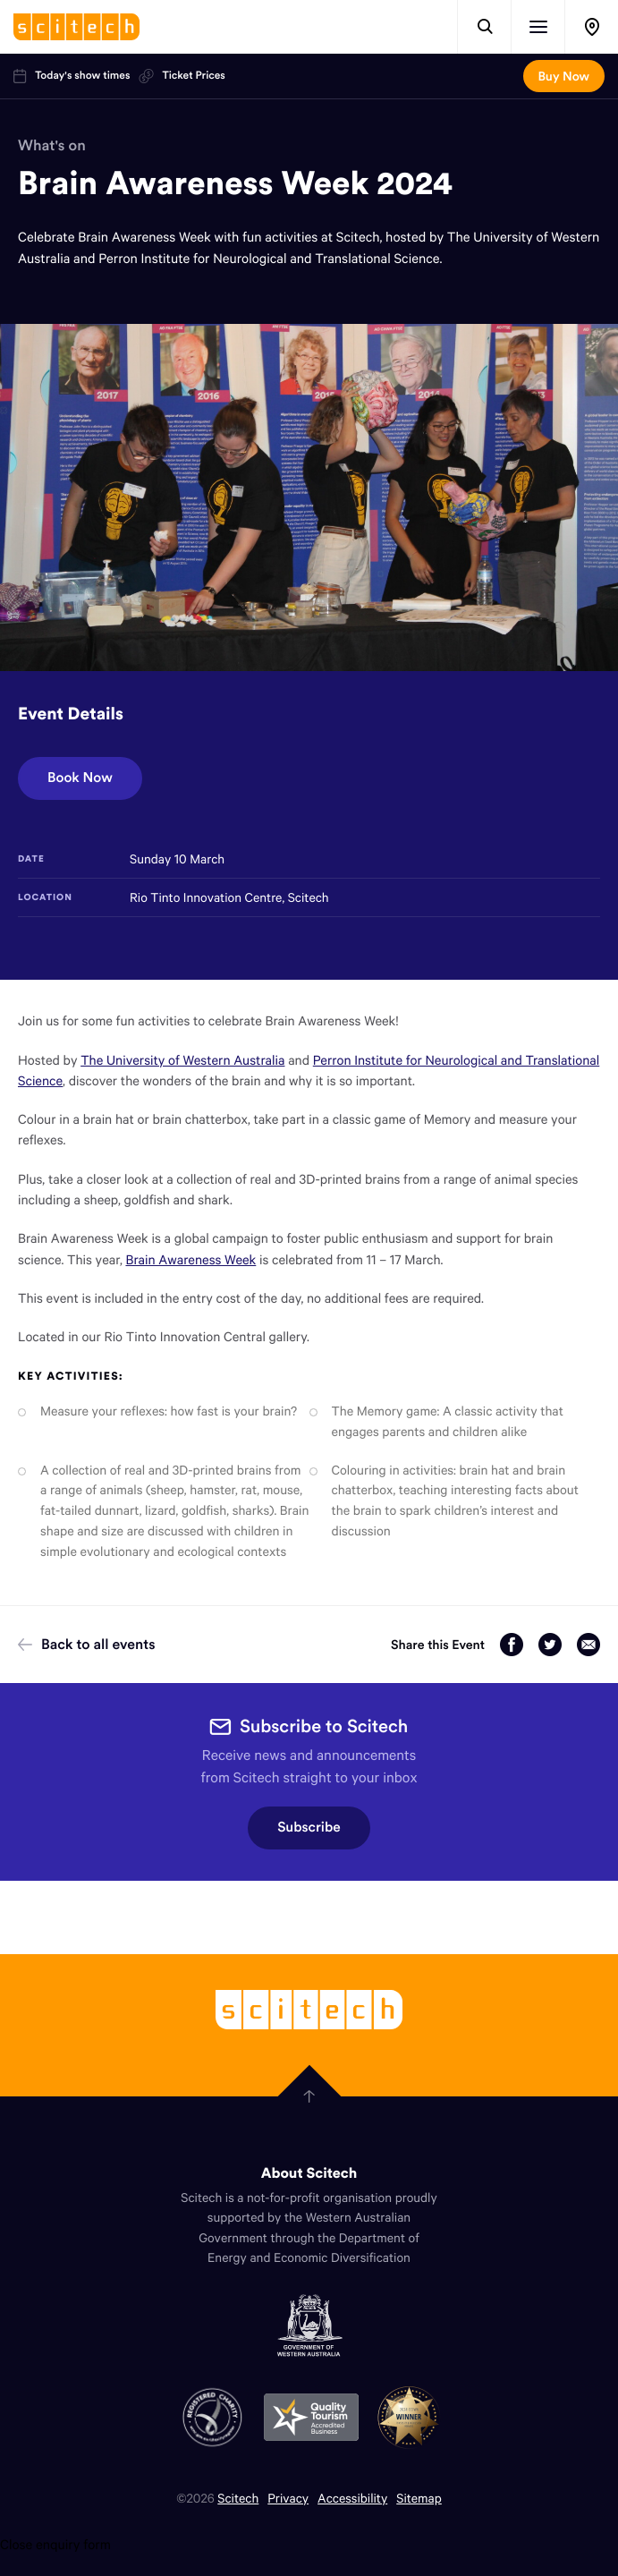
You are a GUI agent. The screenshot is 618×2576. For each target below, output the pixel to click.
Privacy (288, 2497)
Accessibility (352, 2497)
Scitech (237, 2497)
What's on (52, 145)
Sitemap (419, 2497)
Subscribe (308, 1827)
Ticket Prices (181, 76)
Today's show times (71, 76)
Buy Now (563, 76)
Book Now (80, 777)
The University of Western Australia (182, 1060)
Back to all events (87, 1645)
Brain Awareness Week (190, 1260)
